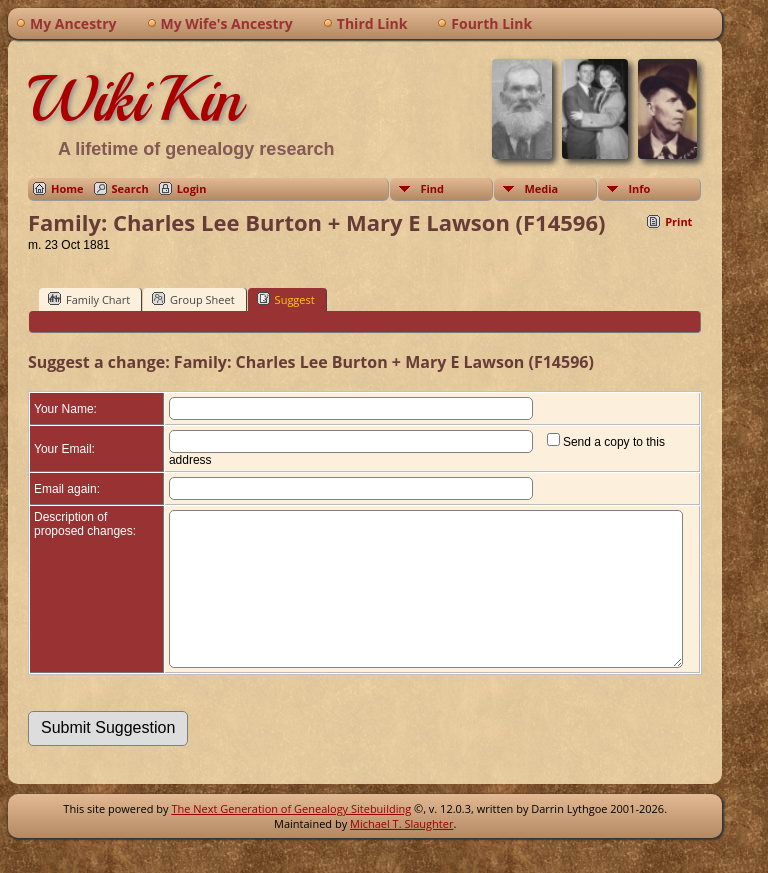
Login (192, 188)
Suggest (286, 299)
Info (639, 188)
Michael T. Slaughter (401, 853)
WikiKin (135, 99)
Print (678, 221)
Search (130, 188)
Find (432, 188)
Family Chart (89, 299)
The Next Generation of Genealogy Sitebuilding (291, 838)
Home (67, 188)
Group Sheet (193, 299)
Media (541, 188)
